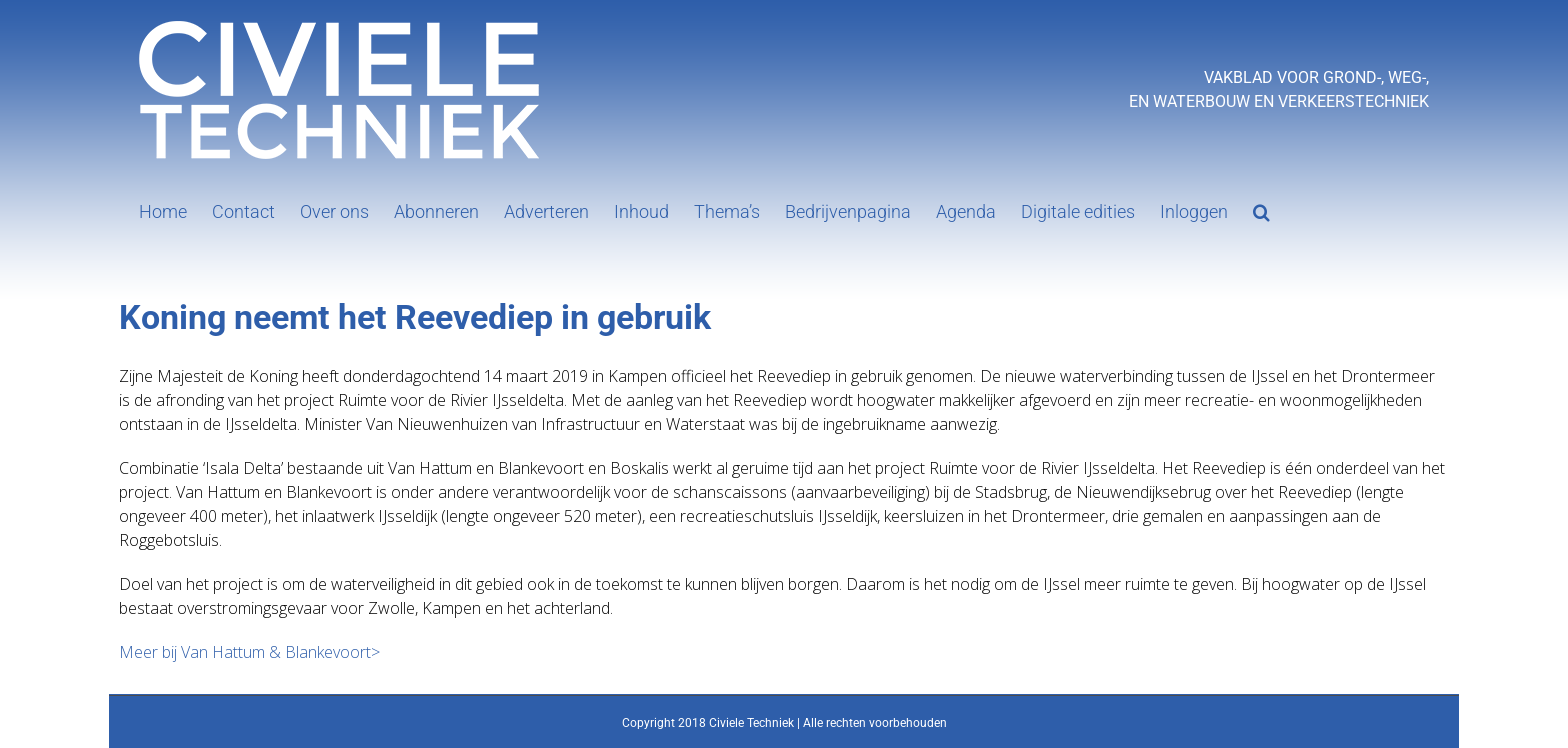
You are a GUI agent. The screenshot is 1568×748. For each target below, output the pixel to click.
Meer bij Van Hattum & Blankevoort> (249, 652)
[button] (1261, 210)
